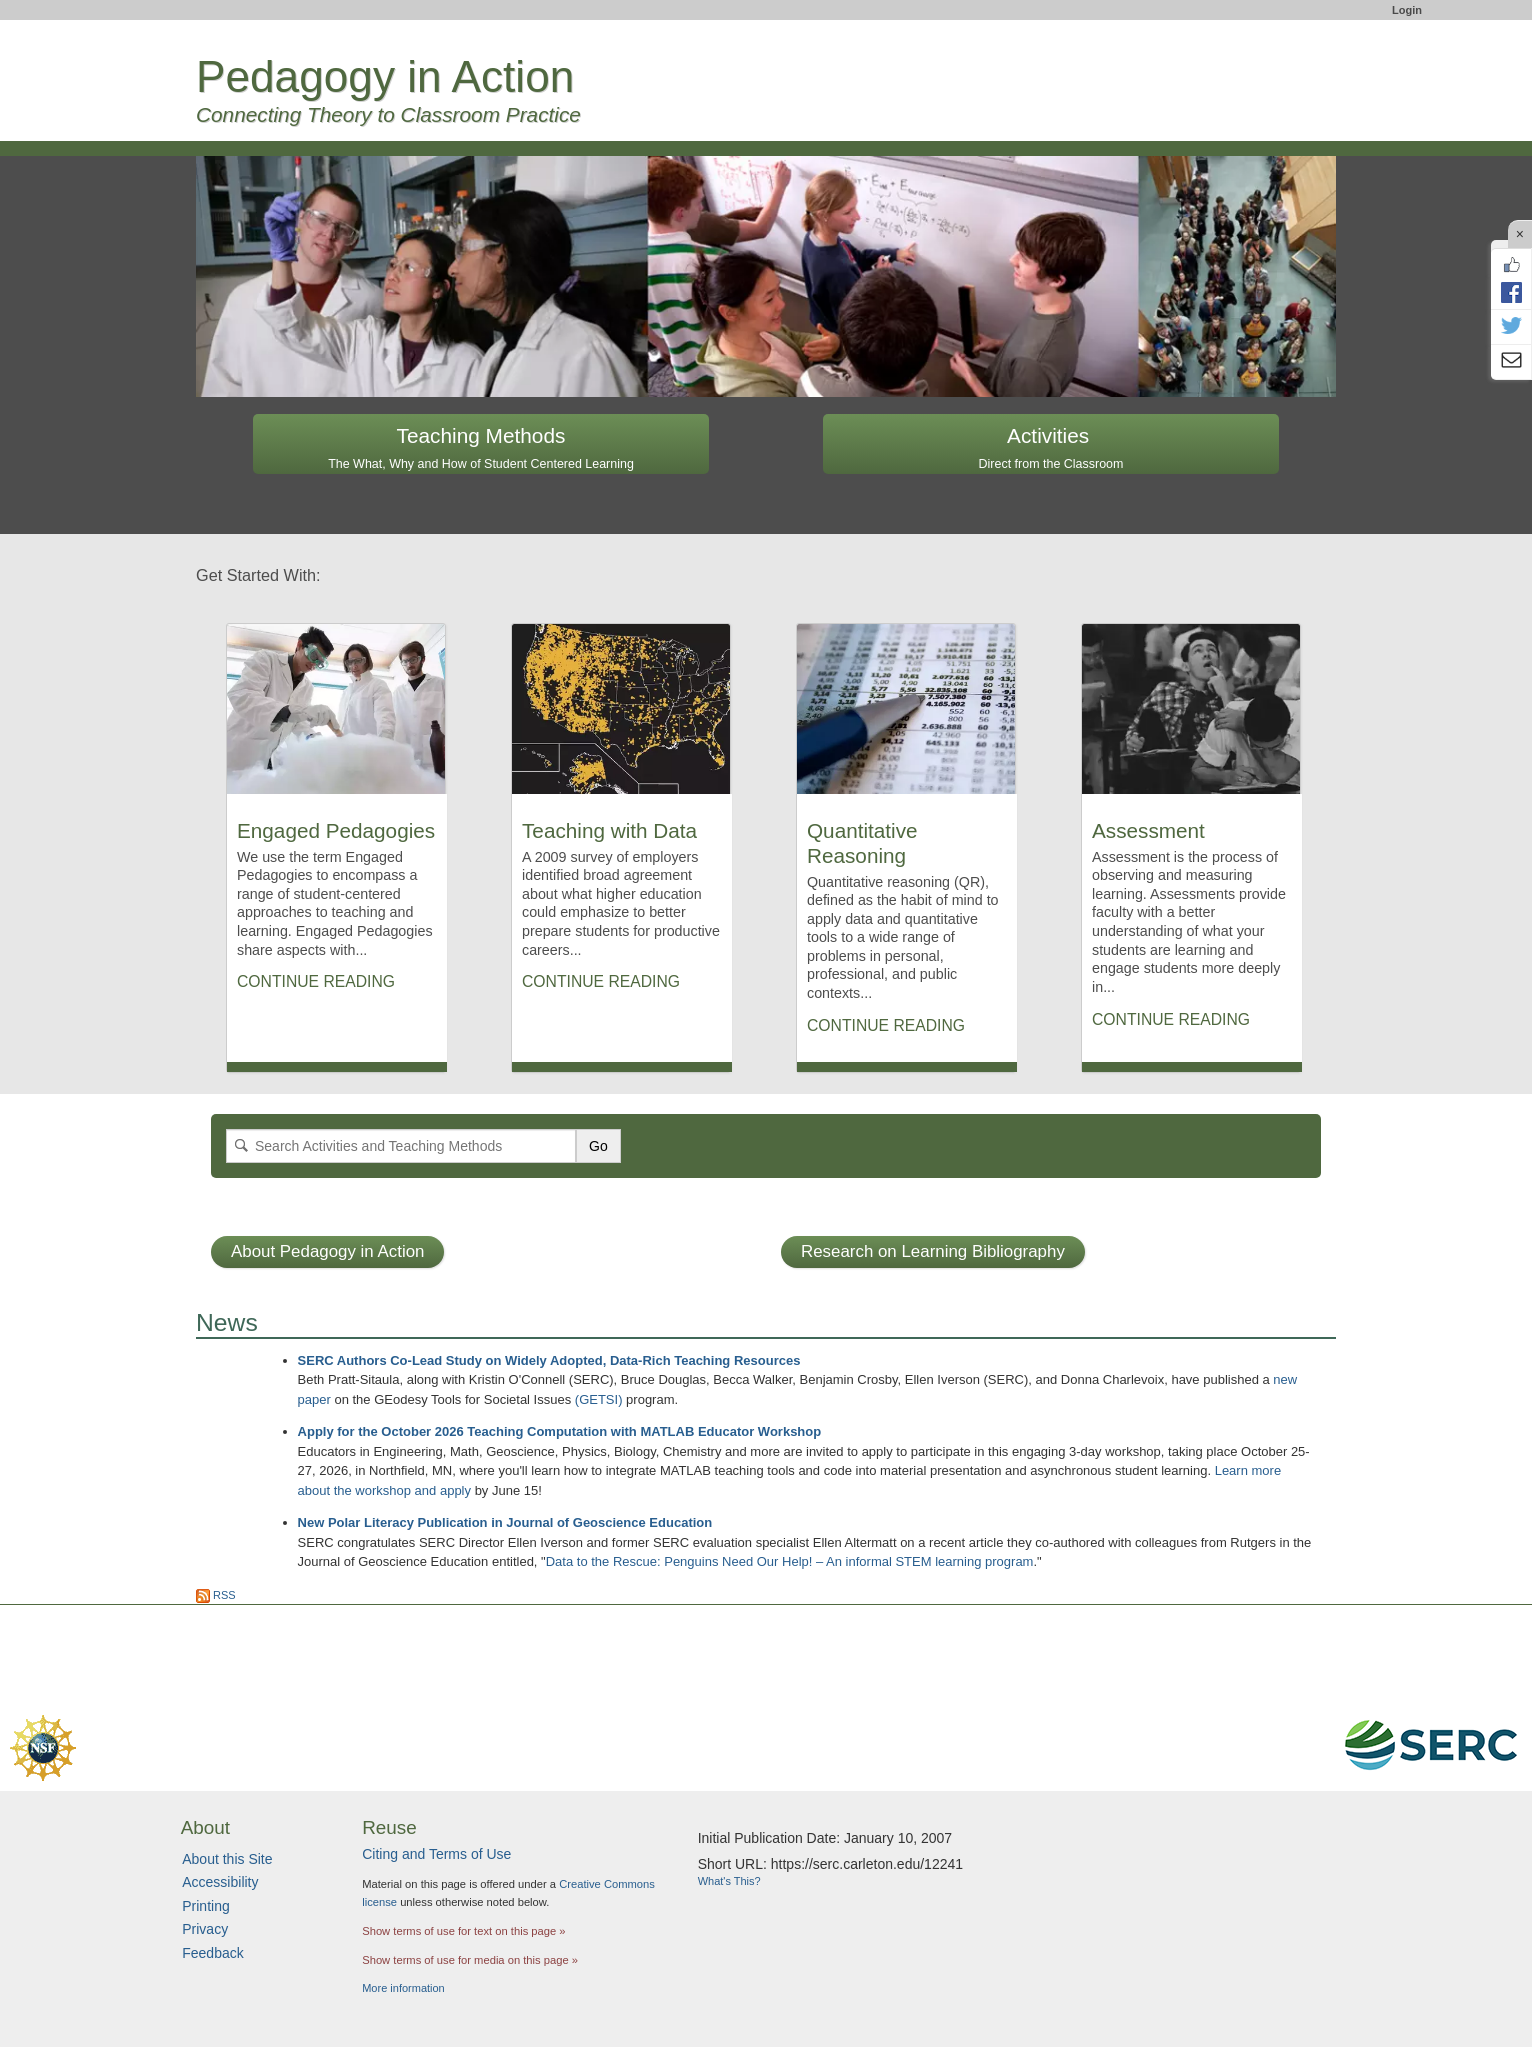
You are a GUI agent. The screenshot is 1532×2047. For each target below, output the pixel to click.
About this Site (227, 1859)
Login (1407, 10)
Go (598, 1146)
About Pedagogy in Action (327, 1251)
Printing (205, 1906)
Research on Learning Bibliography (933, 1251)
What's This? (729, 1881)
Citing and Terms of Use (436, 1854)
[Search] (401, 1146)
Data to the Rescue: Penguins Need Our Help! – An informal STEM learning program (790, 1561)
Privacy (205, 1929)
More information (403, 1988)
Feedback (212, 1953)
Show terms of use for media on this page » (470, 1960)
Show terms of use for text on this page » (463, 1931)
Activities (1051, 447)
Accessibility (220, 1882)
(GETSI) (599, 1399)
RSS (216, 1595)
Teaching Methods (481, 447)
